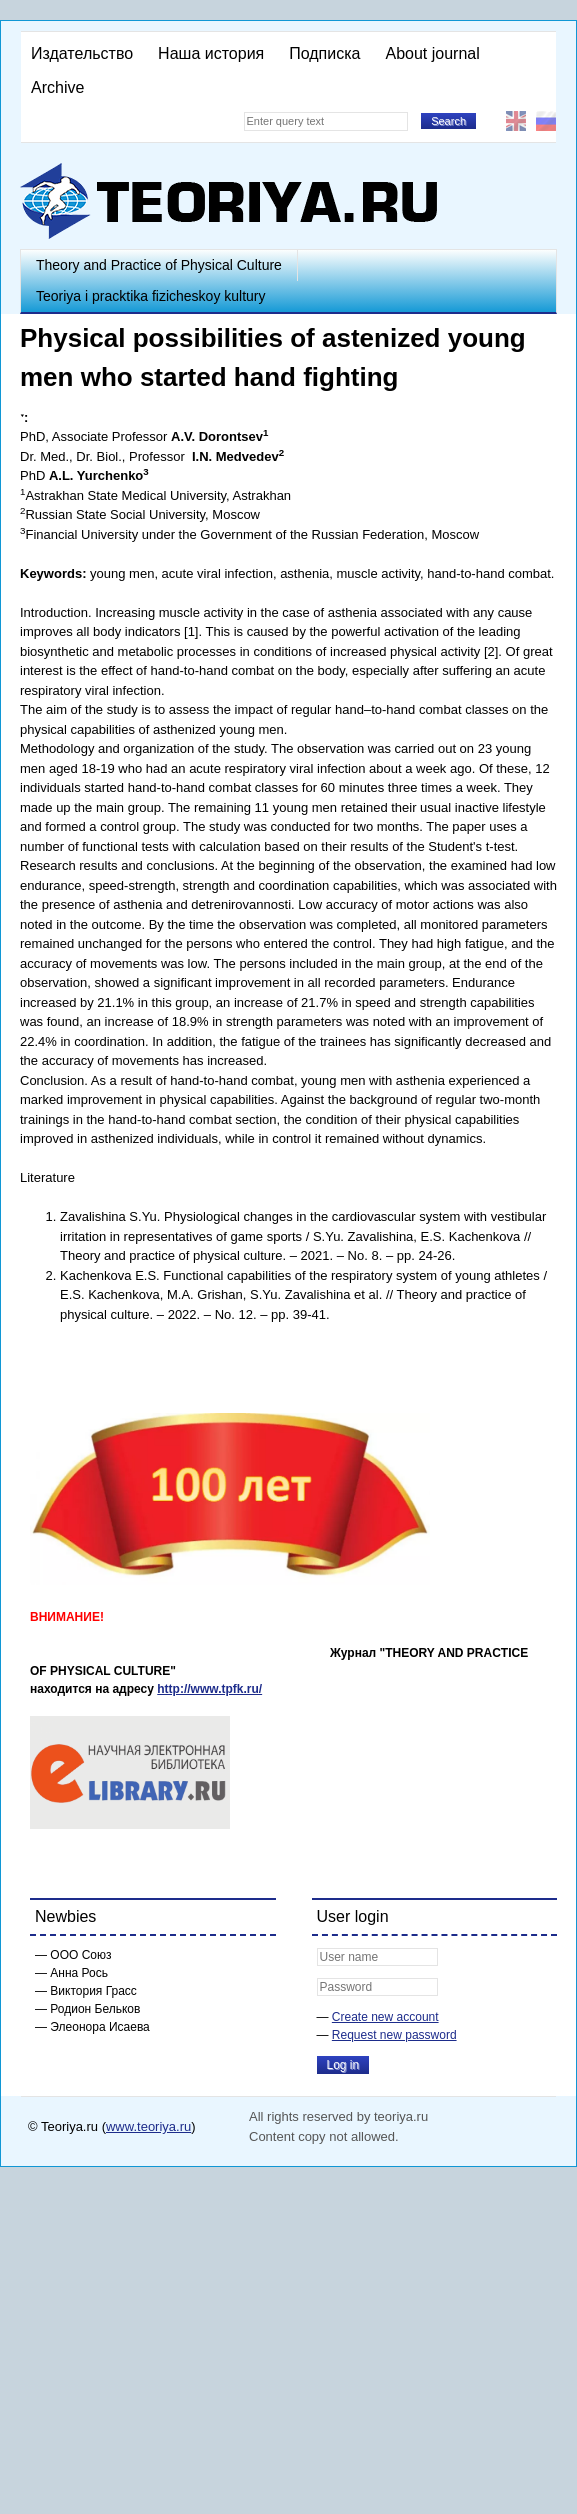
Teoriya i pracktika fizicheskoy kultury (151, 296)
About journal (432, 53)
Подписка (324, 53)
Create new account (385, 2017)
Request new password (394, 2035)
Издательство (82, 53)
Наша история (211, 53)
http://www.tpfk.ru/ (209, 1689)
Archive (57, 87)
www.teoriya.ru (148, 2126)
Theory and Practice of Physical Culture (159, 265)
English (516, 121)
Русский (546, 121)
